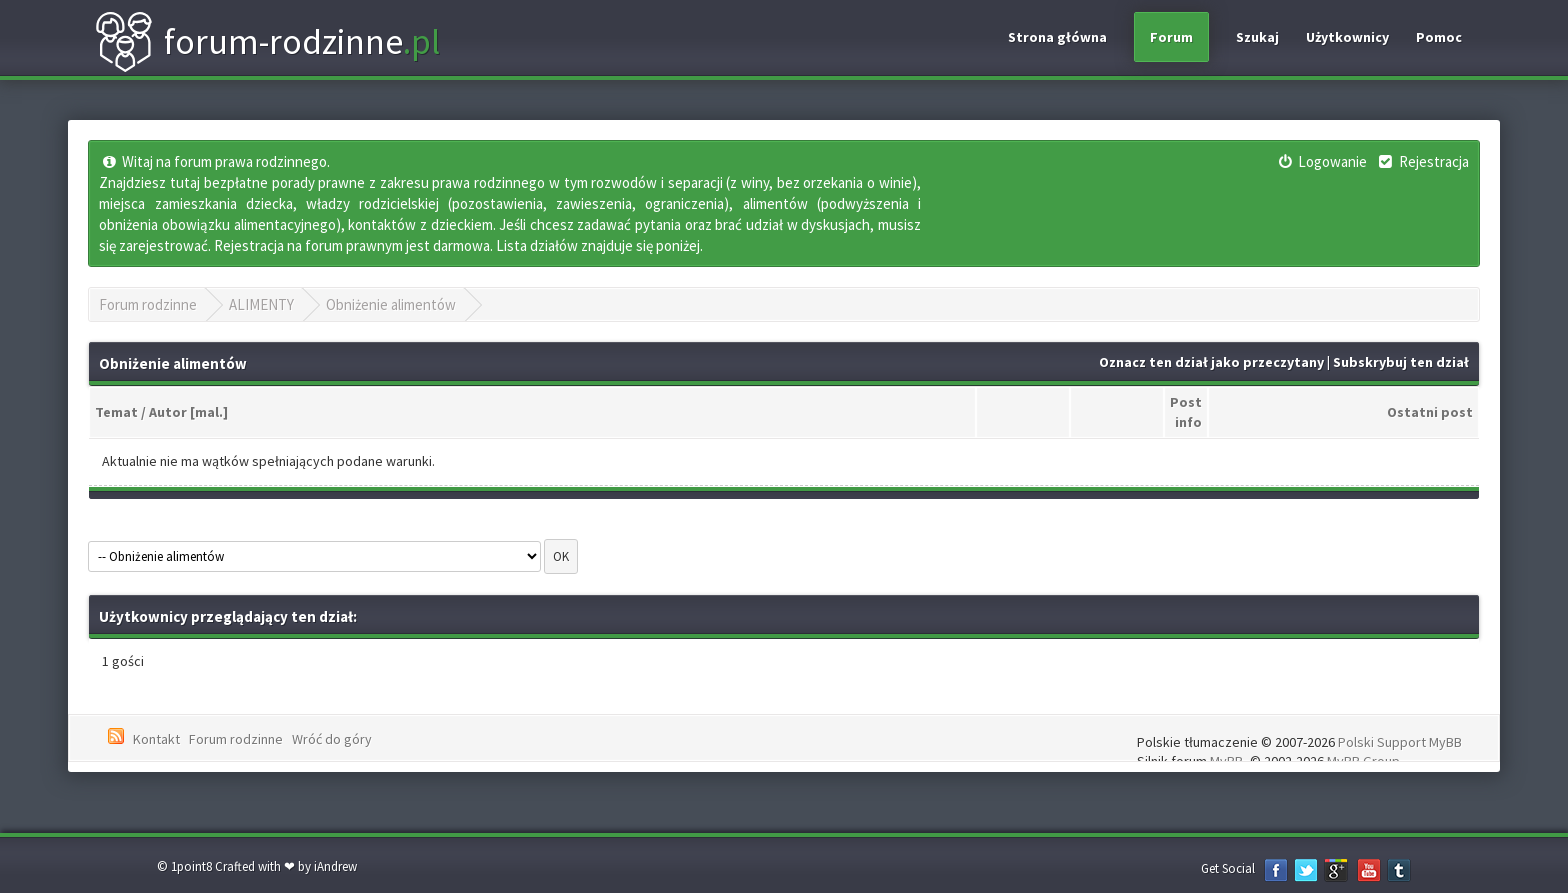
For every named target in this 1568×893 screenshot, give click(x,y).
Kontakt (156, 739)
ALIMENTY (261, 304)
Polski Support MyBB (1400, 742)
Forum (1171, 37)
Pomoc (1439, 37)
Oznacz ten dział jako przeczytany (1211, 362)
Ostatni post (1430, 412)
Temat (116, 412)
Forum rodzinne (148, 304)
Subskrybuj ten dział (1401, 362)
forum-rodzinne (267, 42)
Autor (168, 412)
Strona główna (1057, 37)
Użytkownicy (1347, 37)
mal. (209, 412)
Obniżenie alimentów (391, 304)
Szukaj (1257, 37)
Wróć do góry (332, 739)
